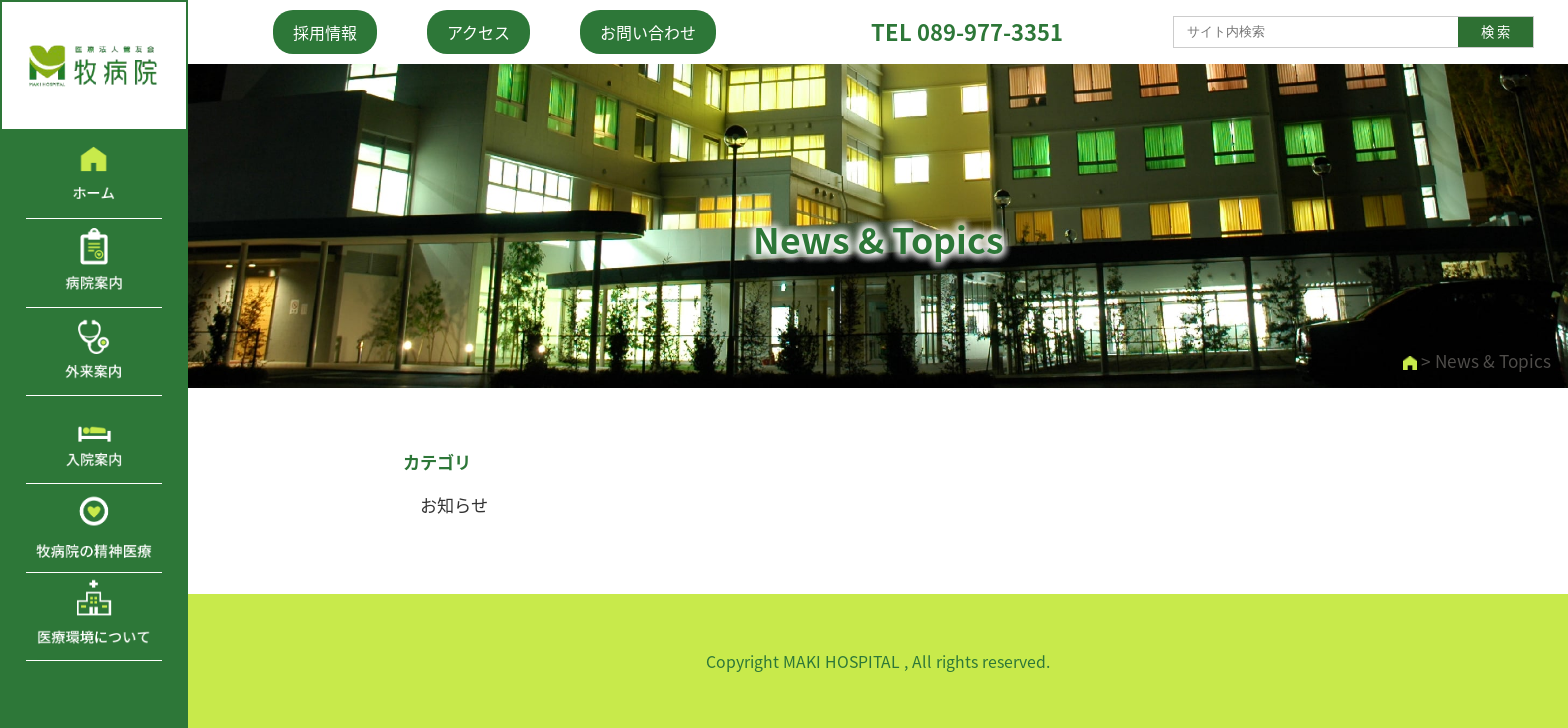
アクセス (478, 32)
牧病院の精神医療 (94, 527)
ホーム (94, 174)
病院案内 (94, 262)
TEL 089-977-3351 (967, 31)
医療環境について (94, 616)
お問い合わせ (648, 32)
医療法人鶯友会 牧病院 (94, 65)
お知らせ (454, 505)
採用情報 (325, 32)
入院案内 (94, 439)
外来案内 (94, 351)
